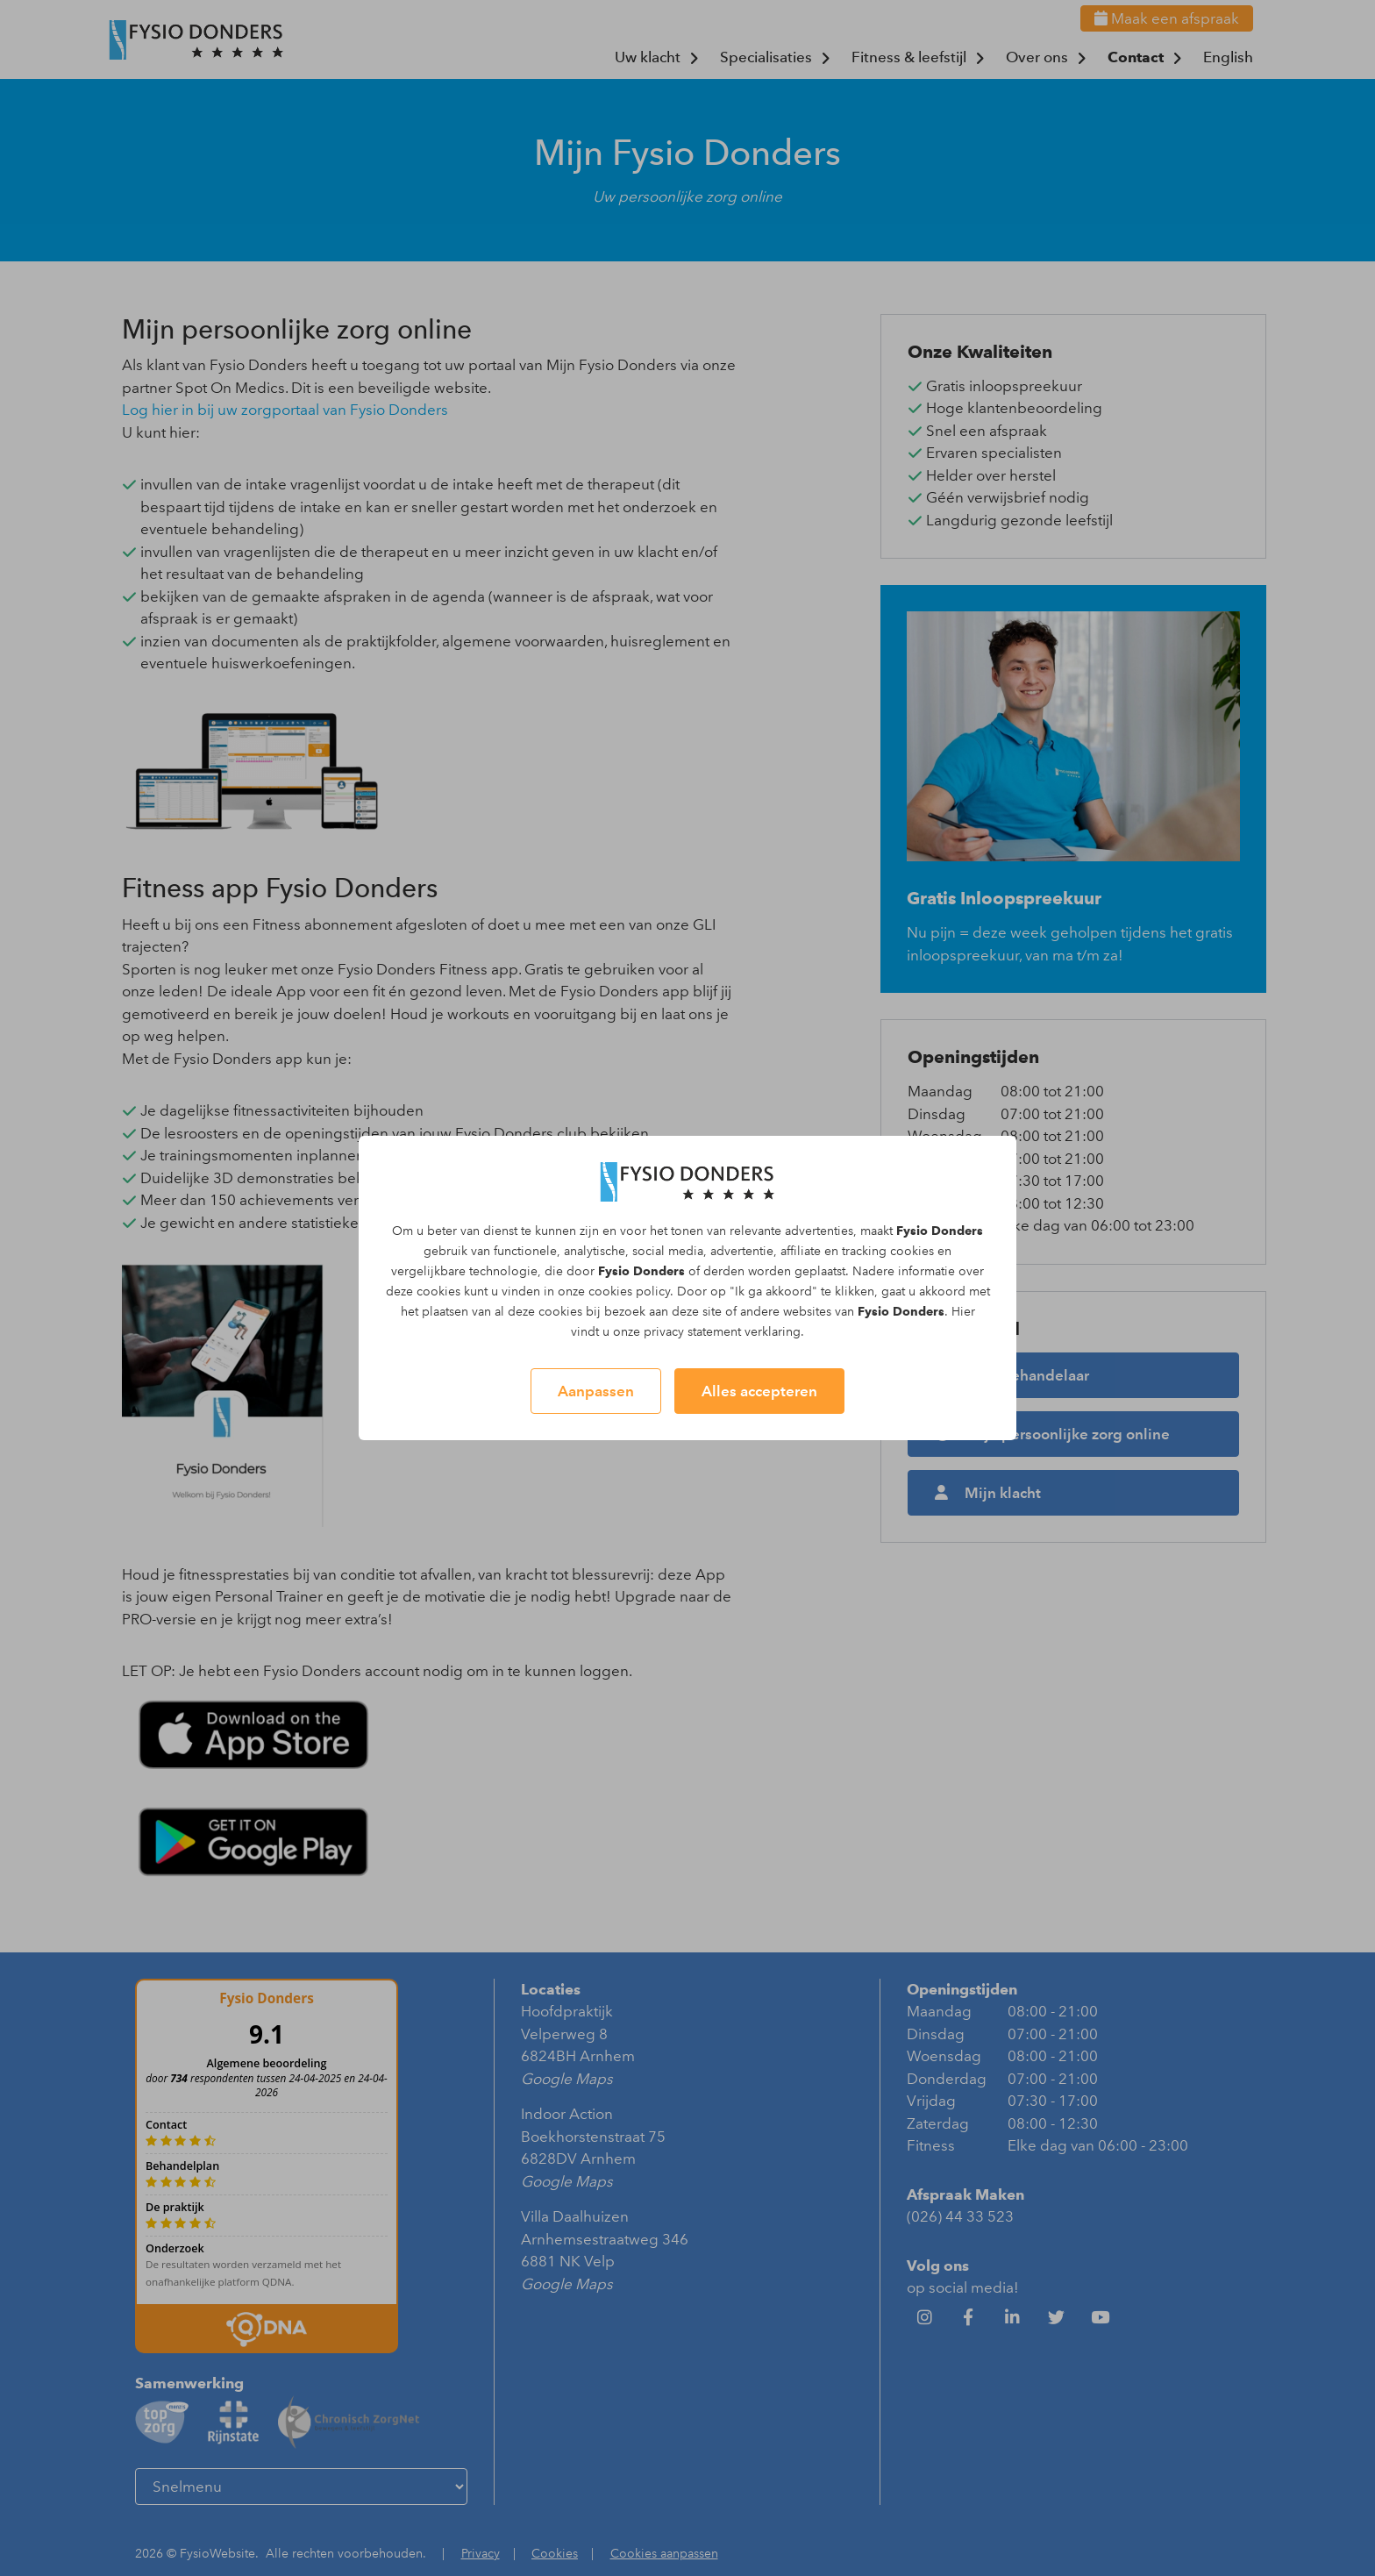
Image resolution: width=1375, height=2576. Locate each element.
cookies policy (629, 1291)
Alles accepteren (759, 1391)
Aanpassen (596, 1391)
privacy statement (692, 1331)
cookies (912, 1251)
